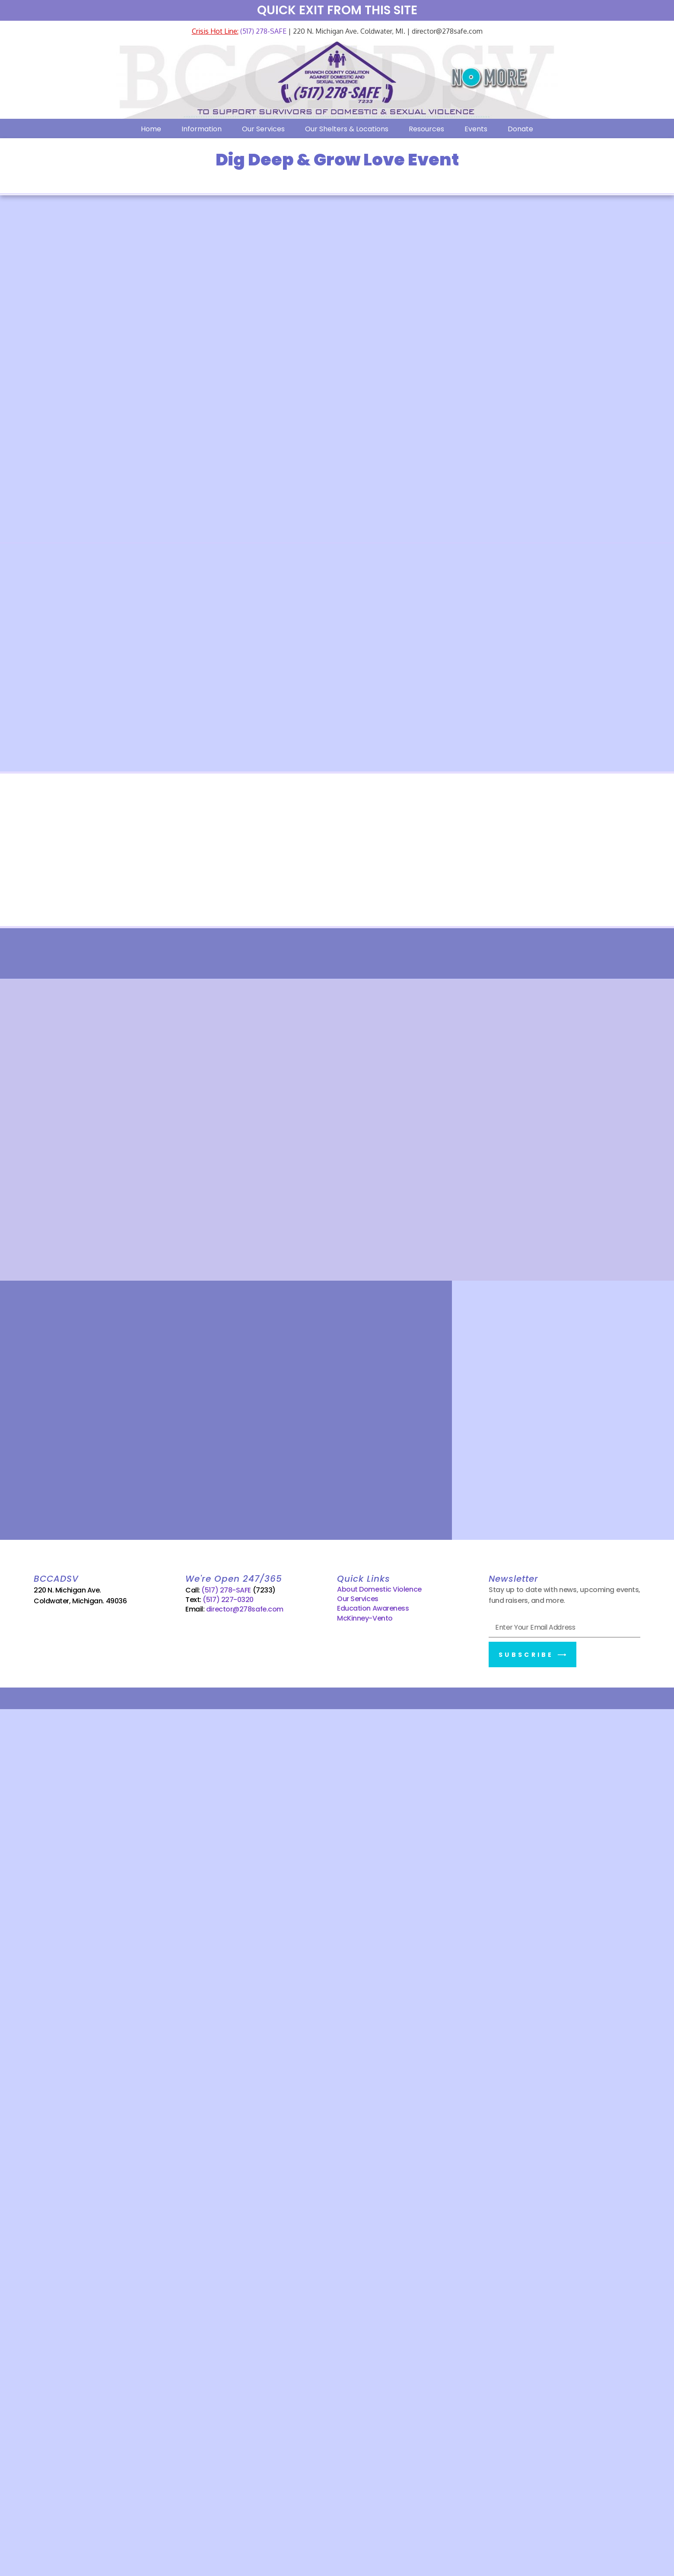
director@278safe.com (244, 1610)
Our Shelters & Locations (346, 129)
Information (201, 129)
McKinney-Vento (365, 1618)
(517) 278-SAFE (262, 31)
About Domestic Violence (379, 1589)
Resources (426, 129)
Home (151, 129)
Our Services (263, 129)
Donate (520, 129)
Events (475, 129)
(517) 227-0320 (228, 1600)
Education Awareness (373, 1609)
